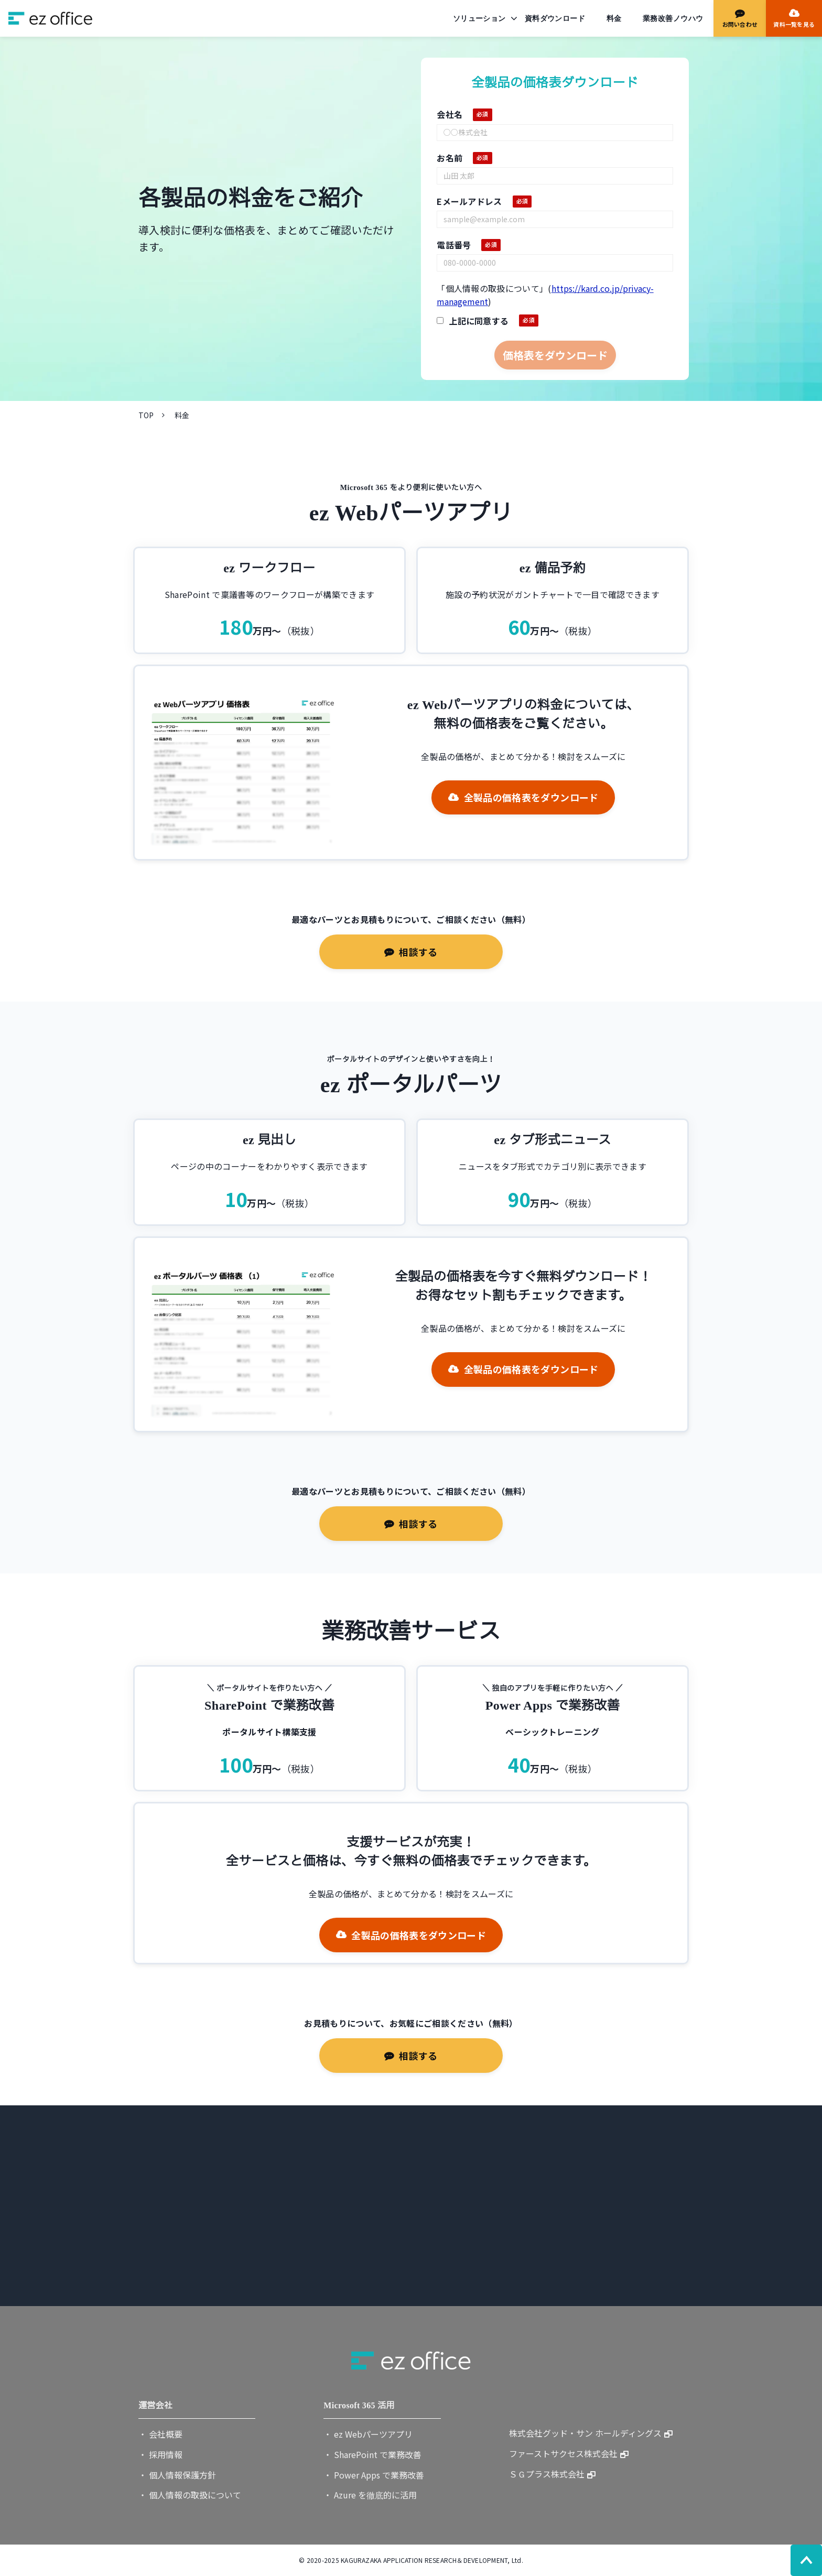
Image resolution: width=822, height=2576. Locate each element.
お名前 (449, 157)
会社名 (449, 114)
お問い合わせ (740, 24)
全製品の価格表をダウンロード (531, 797)
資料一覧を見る (794, 24)
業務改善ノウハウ (673, 18)
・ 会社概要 (160, 2434)
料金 (614, 18)
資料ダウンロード (555, 18)
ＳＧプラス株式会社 (547, 2474)
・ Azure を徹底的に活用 (370, 2494)
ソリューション (479, 18)
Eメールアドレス (469, 201)
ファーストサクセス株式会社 (563, 2453)
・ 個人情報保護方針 (177, 2475)
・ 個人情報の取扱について (189, 2494)
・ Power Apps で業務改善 (373, 2475)
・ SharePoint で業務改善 (372, 2454)
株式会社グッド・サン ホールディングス (585, 2433)
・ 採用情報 (160, 2454)
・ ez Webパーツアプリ (368, 2434)
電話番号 (454, 244)
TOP (146, 415)
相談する (418, 952)
